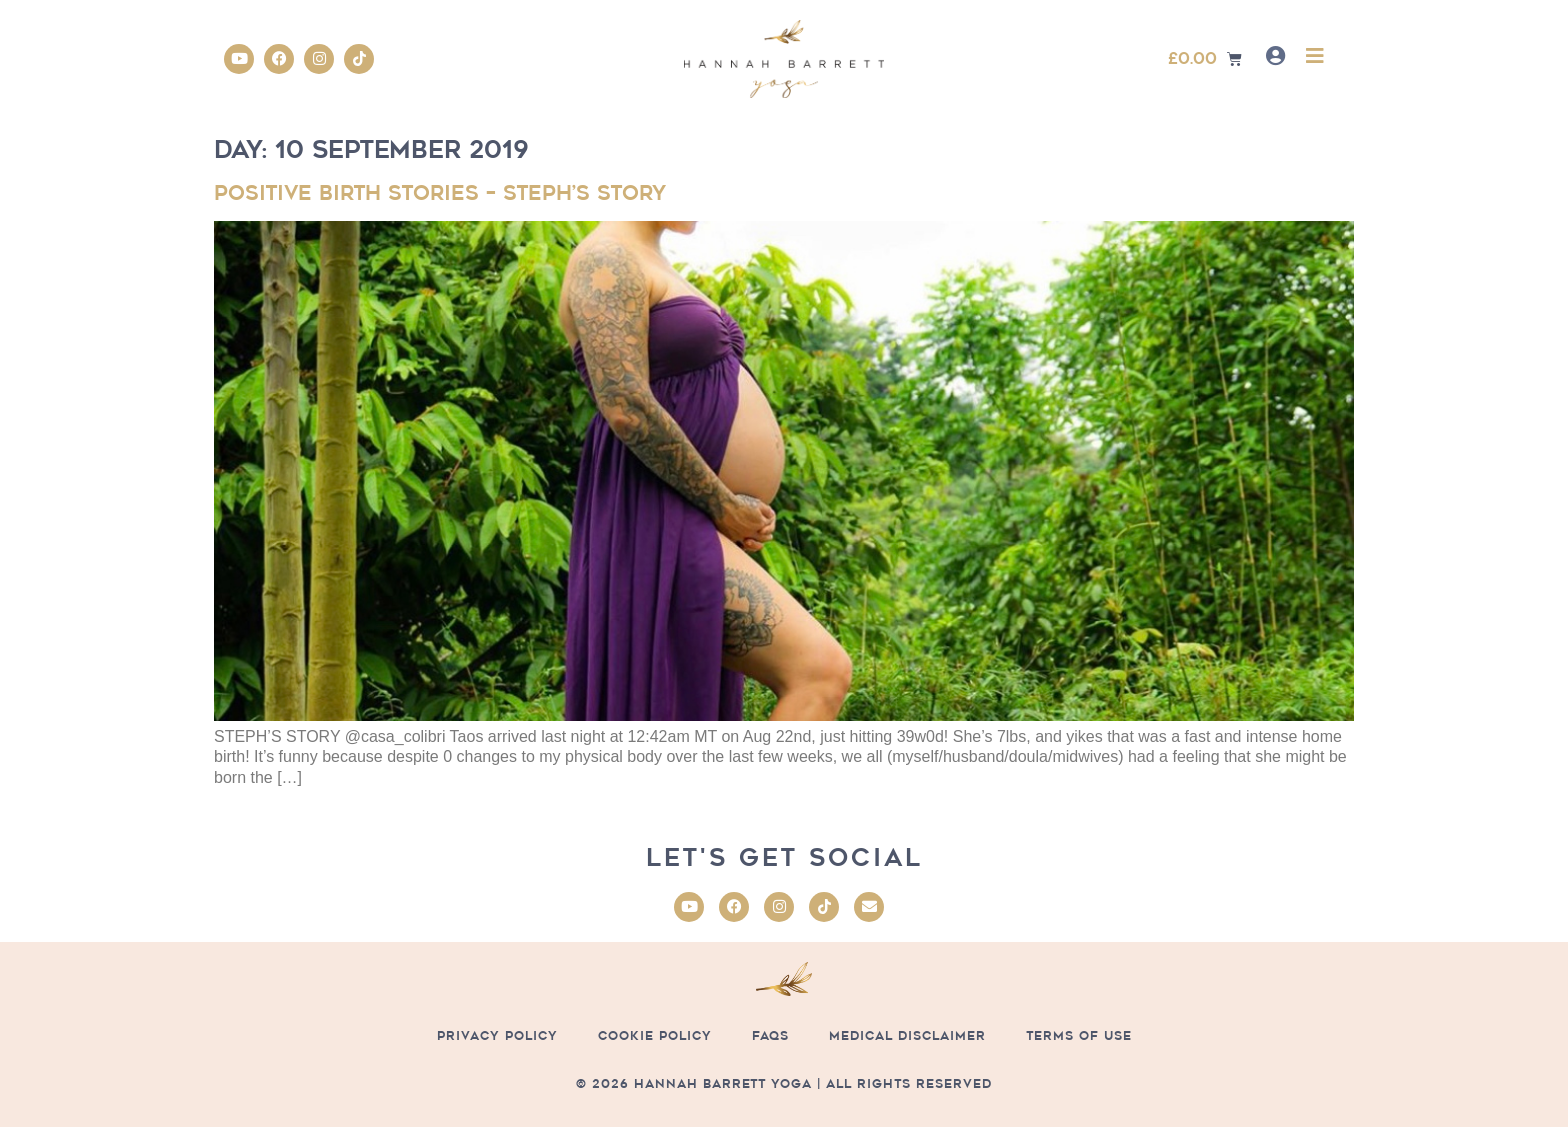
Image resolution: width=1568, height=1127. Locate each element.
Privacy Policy (497, 1035)
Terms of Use (1079, 1035)
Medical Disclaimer (907, 1035)
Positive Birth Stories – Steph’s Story (440, 193)
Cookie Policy (655, 1035)
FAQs (770, 1035)
